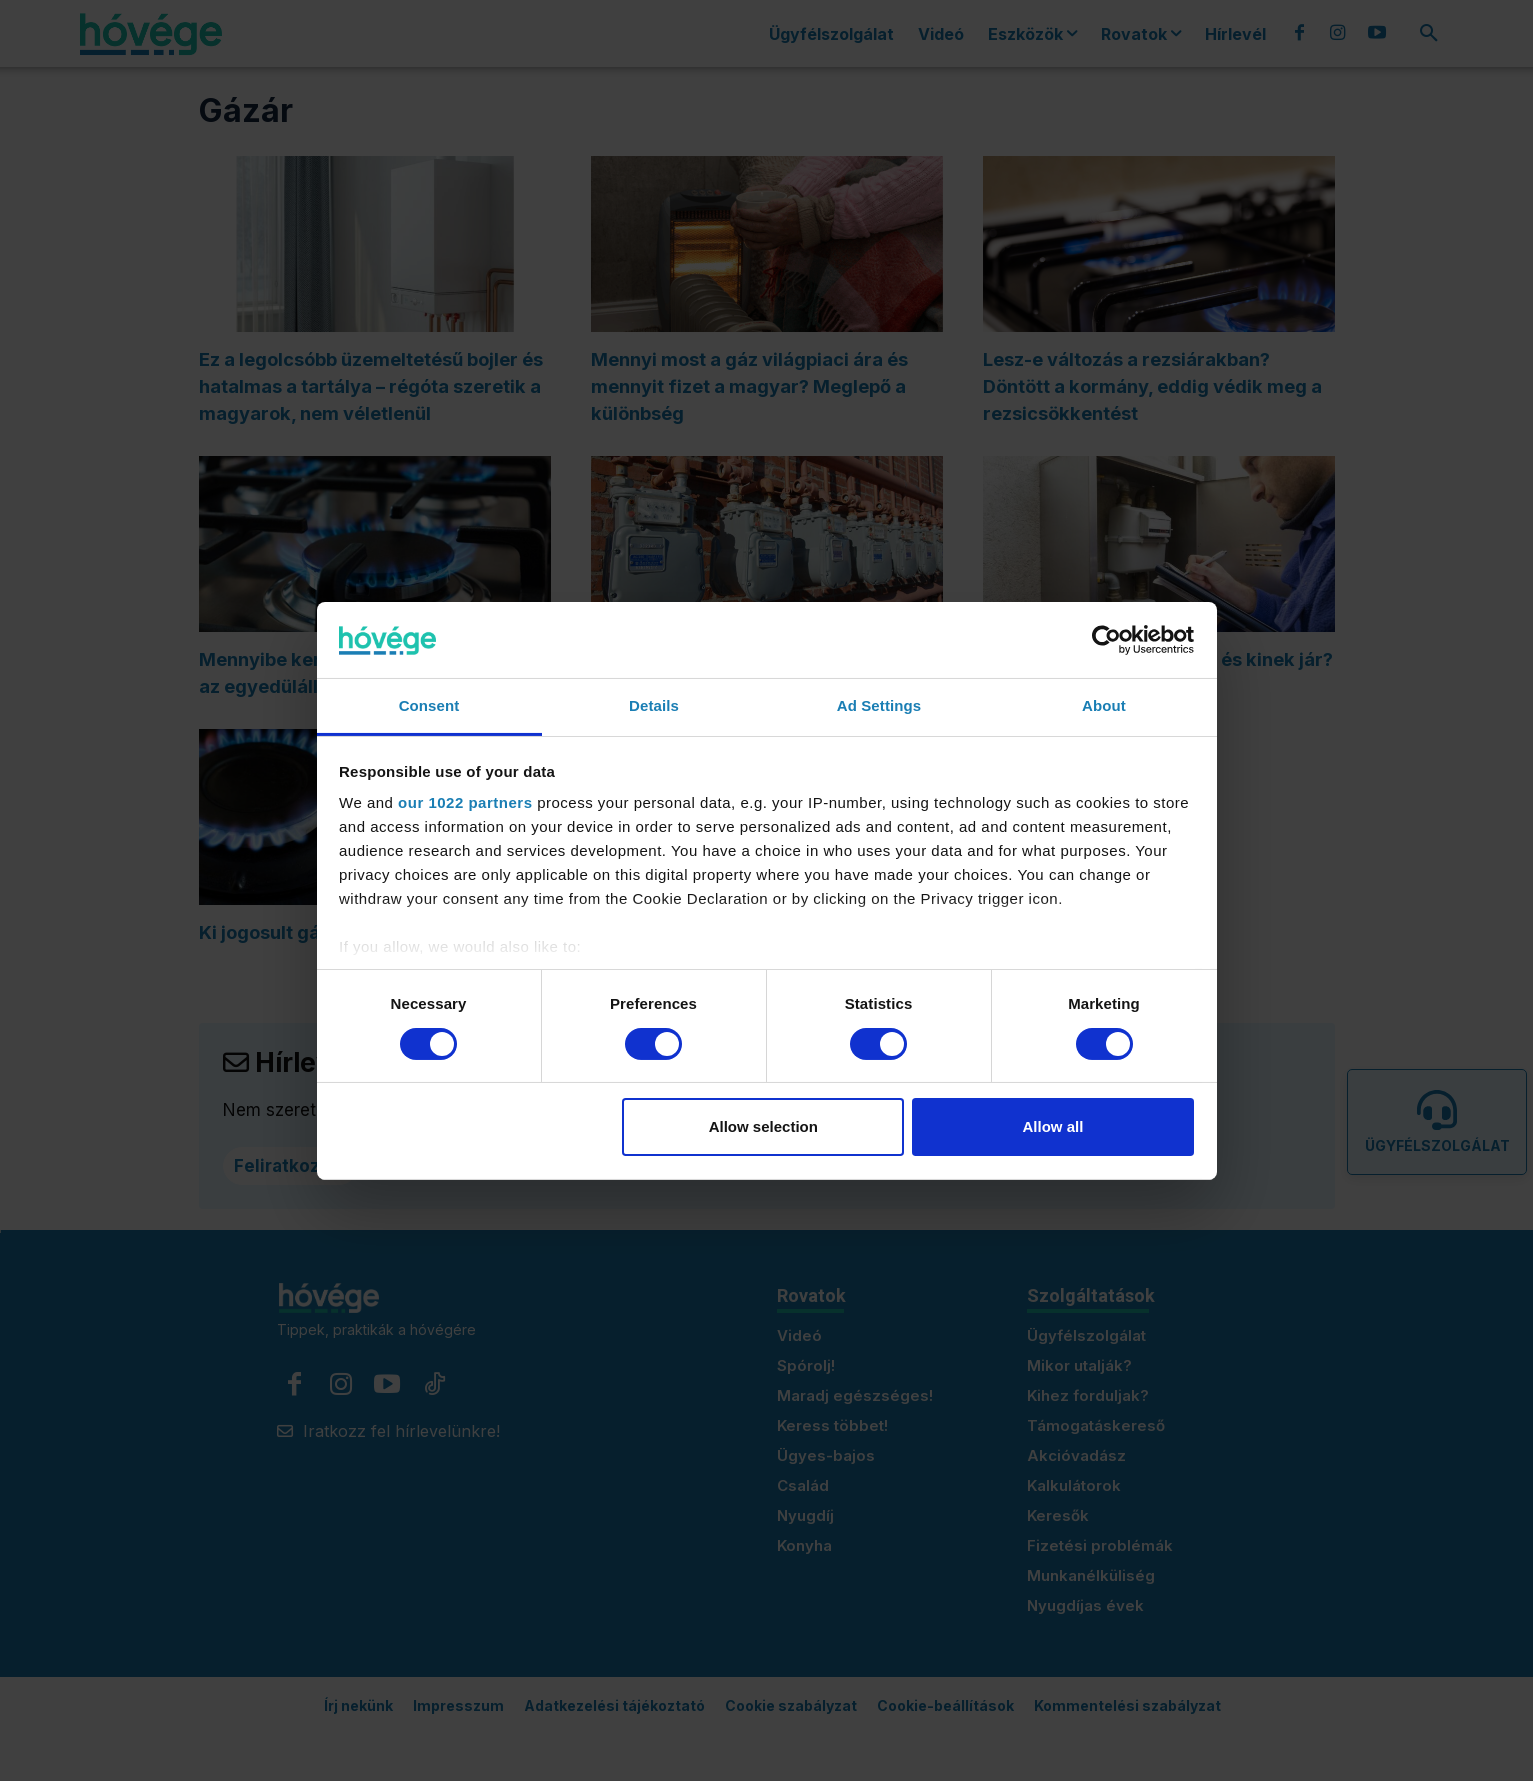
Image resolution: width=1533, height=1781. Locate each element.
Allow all (1053, 1126)
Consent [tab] (429, 705)
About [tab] (1104, 705)
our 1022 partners (465, 802)
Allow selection (763, 1126)
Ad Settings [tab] (879, 705)
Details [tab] (654, 705)
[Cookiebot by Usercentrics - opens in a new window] (1106, 640)
